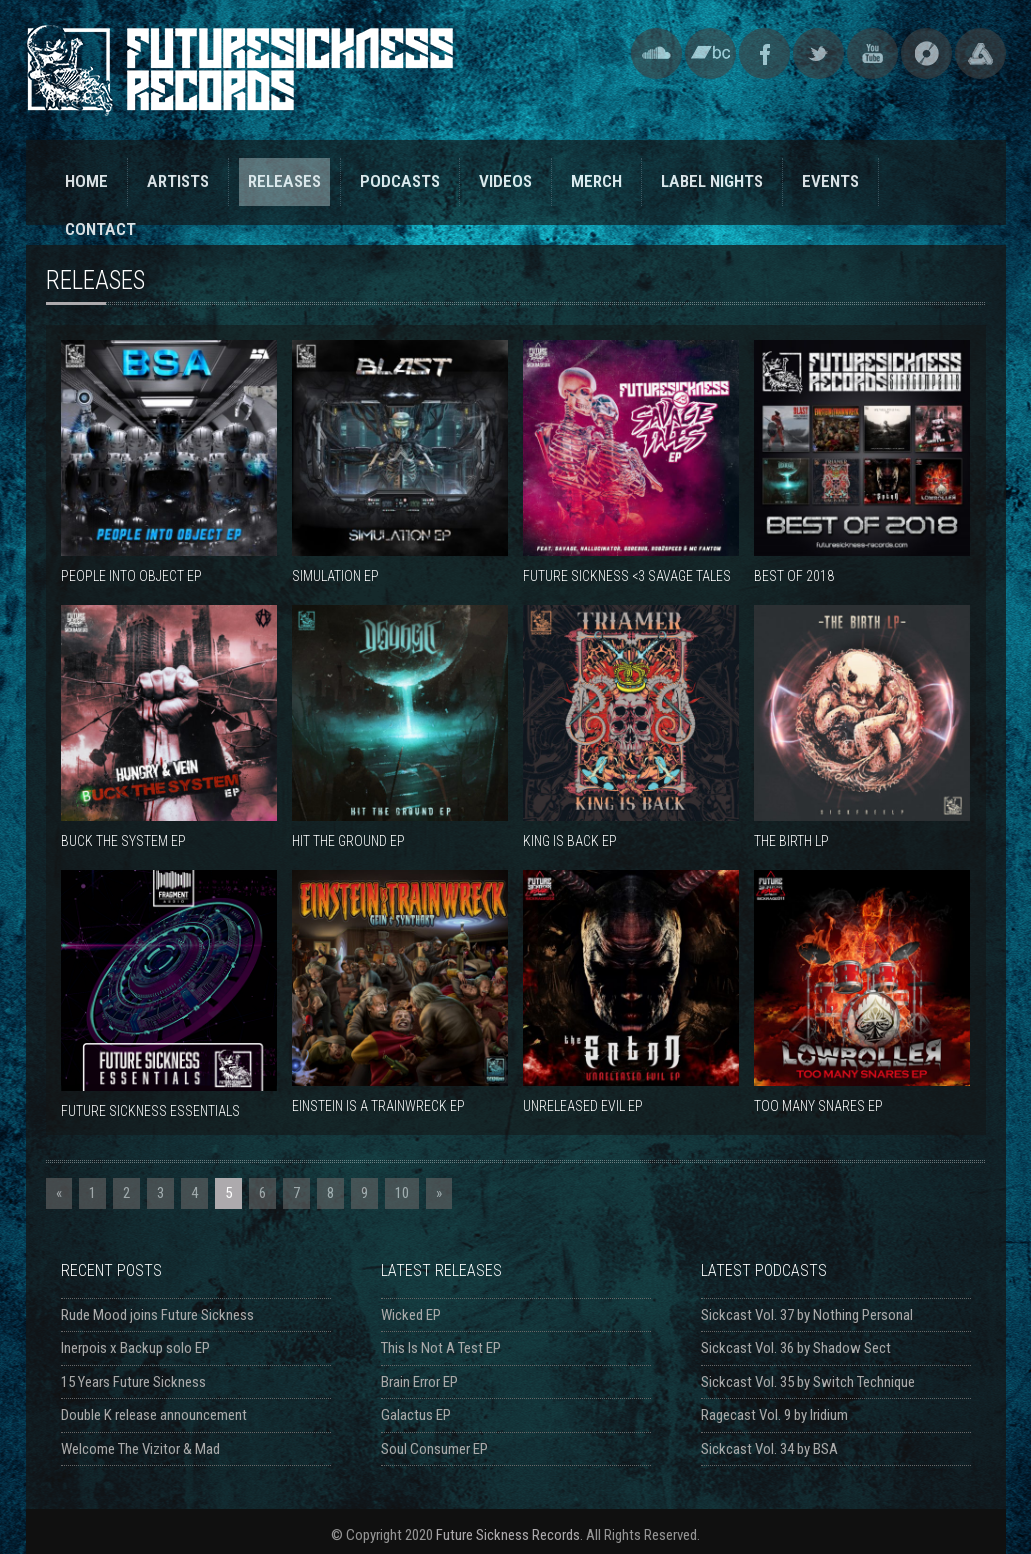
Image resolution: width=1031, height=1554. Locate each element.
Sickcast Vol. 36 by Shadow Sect (796, 1348)
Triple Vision (980, 53)
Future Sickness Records (508, 1535)
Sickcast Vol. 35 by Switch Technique (808, 1382)
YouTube (872, 53)
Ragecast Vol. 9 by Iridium (774, 1415)
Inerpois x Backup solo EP (135, 1348)
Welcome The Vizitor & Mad (140, 1449)
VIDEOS (505, 181)
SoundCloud (656, 53)
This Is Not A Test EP (441, 1348)
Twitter (818, 53)
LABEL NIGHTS (712, 181)
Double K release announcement (154, 1415)
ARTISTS (178, 181)
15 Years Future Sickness (133, 1382)
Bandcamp (710, 53)
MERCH (596, 181)
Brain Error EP (419, 1382)
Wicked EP (411, 1315)
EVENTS (830, 181)
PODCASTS (400, 181)
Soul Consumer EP (434, 1449)
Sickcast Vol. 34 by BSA (769, 1449)
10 (402, 1193)
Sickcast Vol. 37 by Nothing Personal (807, 1315)
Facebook (764, 53)
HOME (86, 181)
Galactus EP (416, 1415)
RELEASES (284, 181)
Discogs (926, 53)
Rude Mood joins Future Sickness (157, 1315)
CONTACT (100, 229)
